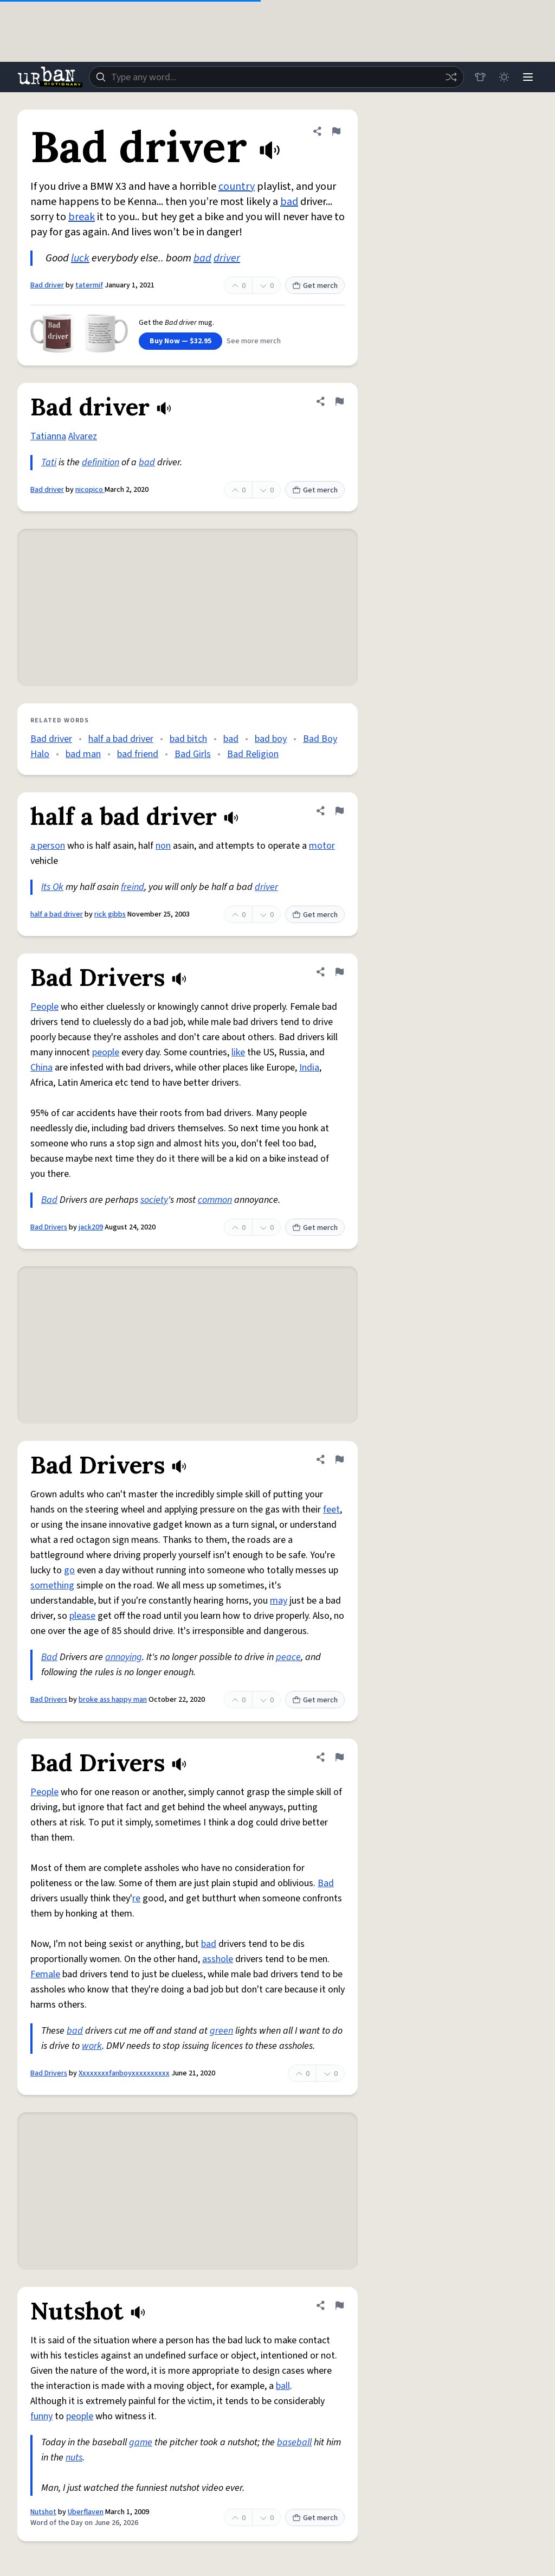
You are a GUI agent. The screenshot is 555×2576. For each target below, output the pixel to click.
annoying (123, 1657)
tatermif (89, 285)
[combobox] (276, 77)
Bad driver (47, 285)
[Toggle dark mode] (504, 77)
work (92, 2046)
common (215, 1200)
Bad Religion (253, 754)
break (81, 217)
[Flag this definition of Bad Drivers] (339, 972)
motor (322, 846)
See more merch (254, 341)
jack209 (91, 1227)
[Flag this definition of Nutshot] (339, 2305)
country (236, 186)
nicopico (90, 489)
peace (288, 1657)
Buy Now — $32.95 (180, 341)
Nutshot (43, 2512)
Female (45, 1974)
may (278, 1600)
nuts (74, 2457)
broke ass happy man (113, 1699)
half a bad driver (120, 739)
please (82, 1616)
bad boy (271, 739)
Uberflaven (86, 2512)
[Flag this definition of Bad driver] (336, 131)
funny (41, 2416)
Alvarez (82, 436)
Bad (49, 1200)
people (105, 1052)
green (221, 2030)
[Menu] (528, 77)
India (309, 1067)
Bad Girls (193, 754)
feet (331, 1509)
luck (80, 258)
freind (132, 887)
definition (100, 462)
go (69, 1570)
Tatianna (48, 436)
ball (283, 2386)
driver (227, 258)
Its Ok (52, 887)
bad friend (137, 754)
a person (47, 846)
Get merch (315, 285)
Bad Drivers (48, 1227)
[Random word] (450, 77)
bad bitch (188, 739)
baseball (294, 2442)
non (163, 846)
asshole (217, 1959)
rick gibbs (110, 914)
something (52, 1585)
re (136, 1898)
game (140, 2442)
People (44, 1007)
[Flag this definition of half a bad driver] (339, 810)
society (154, 1200)
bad (289, 201)
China (41, 1067)
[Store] (480, 77)
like (238, 1052)
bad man (83, 754)
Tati (48, 462)
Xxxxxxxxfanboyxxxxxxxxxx (124, 2073)
